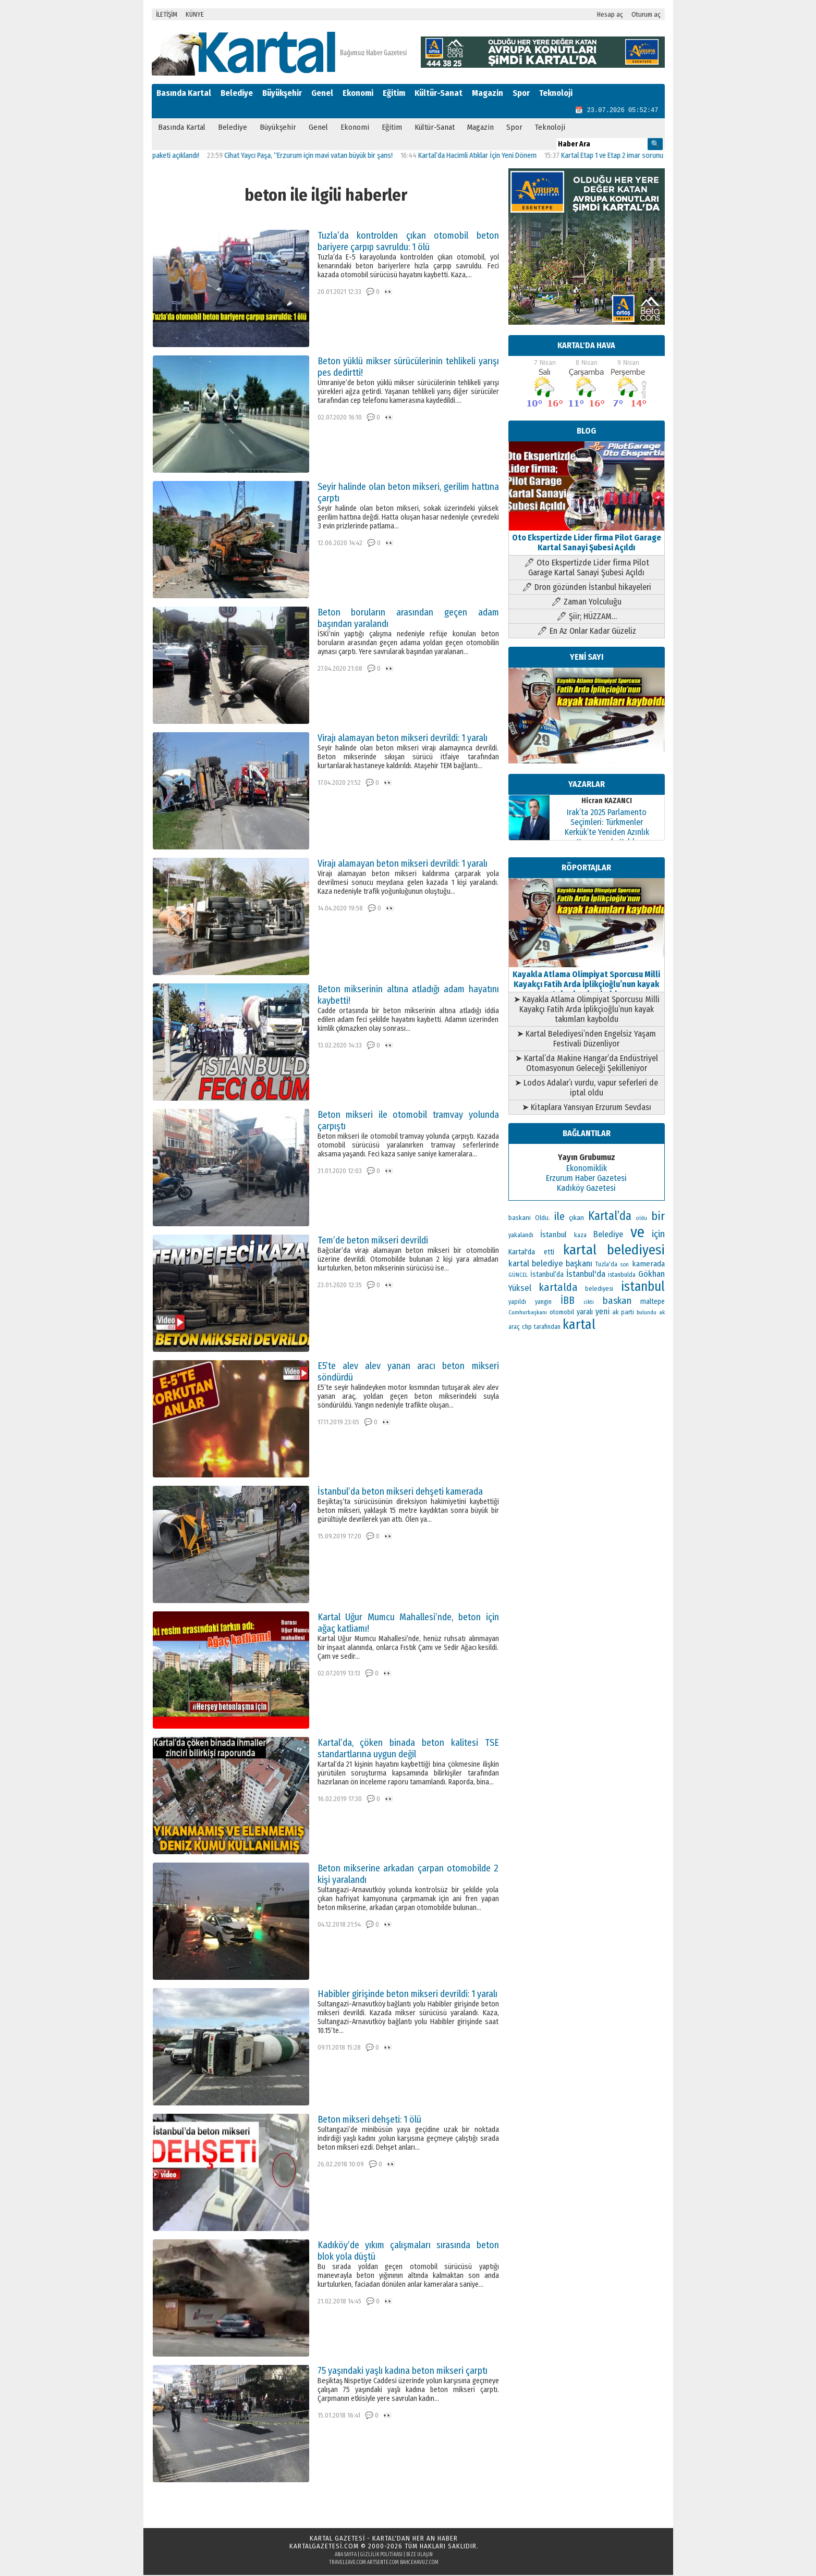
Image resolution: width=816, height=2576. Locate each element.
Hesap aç (610, 14)
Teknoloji (556, 93)
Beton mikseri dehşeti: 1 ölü (369, 2120)
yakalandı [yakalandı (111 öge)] (520, 1236)
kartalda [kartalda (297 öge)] (558, 1288)
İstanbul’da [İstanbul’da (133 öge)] (547, 1275)
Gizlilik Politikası (381, 2556)
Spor (521, 93)
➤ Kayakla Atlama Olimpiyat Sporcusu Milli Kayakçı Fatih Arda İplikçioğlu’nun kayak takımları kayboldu (587, 1010)
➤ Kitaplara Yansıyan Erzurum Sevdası (586, 1108)
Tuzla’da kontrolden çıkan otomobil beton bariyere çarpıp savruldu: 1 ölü (408, 242)
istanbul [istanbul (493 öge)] (643, 1288)
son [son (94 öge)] (624, 1265)
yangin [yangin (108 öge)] (543, 1303)
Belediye (237, 93)
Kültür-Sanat (438, 93)
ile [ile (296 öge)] (559, 1217)
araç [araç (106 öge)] (514, 1328)
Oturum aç (646, 14)
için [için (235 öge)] (658, 1235)
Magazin (487, 93)
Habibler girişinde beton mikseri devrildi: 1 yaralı (407, 1995)
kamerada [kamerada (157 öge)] (648, 1264)
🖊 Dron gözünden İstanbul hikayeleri (586, 588)
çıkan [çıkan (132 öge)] (576, 1218)
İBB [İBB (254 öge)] (568, 1302)
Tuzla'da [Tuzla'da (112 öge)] (606, 1265)
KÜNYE (195, 14)
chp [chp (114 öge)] (527, 1328)
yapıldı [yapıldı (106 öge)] (517, 1303)
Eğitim (394, 93)
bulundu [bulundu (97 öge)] (646, 1313)
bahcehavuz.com (419, 2563)
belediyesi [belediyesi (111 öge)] (599, 1289)
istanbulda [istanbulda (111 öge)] (622, 1275)
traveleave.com (347, 2563)
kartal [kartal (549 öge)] (579, 1325)
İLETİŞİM (166, 14)
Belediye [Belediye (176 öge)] (608, 1235)
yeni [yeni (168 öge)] (602, 1312)
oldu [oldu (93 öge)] (641, 1219)
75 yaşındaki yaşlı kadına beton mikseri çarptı (403, 2371)
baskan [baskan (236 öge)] (617, 1302)
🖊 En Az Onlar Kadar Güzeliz (586, 632)
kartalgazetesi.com (324, 2547)
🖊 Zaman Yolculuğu (586, 603)
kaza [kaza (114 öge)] (580, 1236)
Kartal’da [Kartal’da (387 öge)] (609, 1217)
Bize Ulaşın (419, 2556)
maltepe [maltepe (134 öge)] (652, 1302)
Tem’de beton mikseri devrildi (373, 1241)
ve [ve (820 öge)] (637, 1233)
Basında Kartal (183, 93)
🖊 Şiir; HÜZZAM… (586, 617)
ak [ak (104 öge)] (662, 1313)
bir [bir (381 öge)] (658, 1217)
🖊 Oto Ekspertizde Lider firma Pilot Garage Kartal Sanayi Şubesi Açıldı (586, 568)
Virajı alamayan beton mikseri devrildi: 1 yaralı (403, 739)
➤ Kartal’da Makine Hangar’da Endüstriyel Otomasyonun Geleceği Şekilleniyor (586, 1064)
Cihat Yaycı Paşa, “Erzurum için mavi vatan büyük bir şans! (319, 156)
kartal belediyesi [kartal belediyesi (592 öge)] (613, 1250)
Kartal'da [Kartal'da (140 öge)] (521, 1253)
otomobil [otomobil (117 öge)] (562, 1313)
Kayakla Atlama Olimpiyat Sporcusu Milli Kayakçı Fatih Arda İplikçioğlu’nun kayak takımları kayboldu (586, 980)
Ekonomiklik (586, 1169)
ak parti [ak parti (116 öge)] (623, 1313)
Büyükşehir (282, 93)
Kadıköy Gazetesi (586, 1189)
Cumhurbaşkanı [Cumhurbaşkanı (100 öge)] (527, 1313)
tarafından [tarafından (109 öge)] (547, 1328)
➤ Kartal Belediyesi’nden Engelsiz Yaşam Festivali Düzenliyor (586, 1040)
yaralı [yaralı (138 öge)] (585, 1313)
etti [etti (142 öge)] (549, 1253)
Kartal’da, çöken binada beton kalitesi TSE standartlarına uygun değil (408, 1749)
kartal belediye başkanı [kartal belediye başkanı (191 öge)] (550, 1264)
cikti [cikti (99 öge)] (588, 1303)
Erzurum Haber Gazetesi (586, 1179)
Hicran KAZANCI (606, 801)
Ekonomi (358, 93)
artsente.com (383, 2563)
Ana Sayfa (346, 2556)
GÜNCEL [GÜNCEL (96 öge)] (518, 1276)
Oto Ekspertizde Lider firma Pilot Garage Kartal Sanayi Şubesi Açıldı (586, 538)
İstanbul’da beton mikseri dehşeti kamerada (400, 1492)
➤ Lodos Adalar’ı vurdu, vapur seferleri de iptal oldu (586, 1089)
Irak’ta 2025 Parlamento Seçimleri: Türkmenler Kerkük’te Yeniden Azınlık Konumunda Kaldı (607, 828)
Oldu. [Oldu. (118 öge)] (542, 1219)
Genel (322, 93)
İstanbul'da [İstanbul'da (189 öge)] (585, 1274)
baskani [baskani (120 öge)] (519, 1219)
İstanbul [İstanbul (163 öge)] (553, 1235)
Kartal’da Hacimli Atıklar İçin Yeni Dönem (488, 156)
